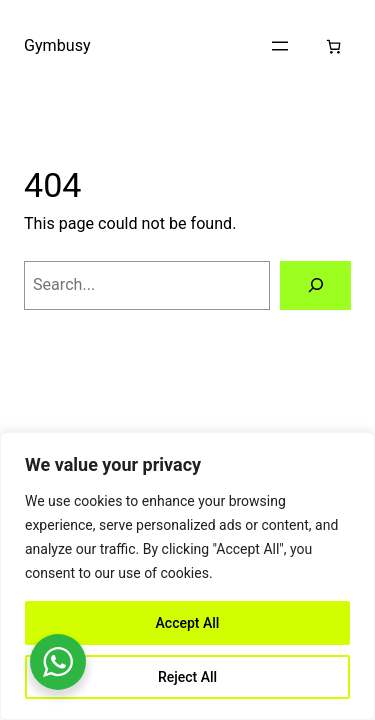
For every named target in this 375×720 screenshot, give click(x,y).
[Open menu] (280, 46)
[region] (187, 576)
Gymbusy (57, 45)
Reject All (187, 677)
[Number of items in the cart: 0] (333, 46)
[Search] (315, 286)
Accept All (188, 623)
